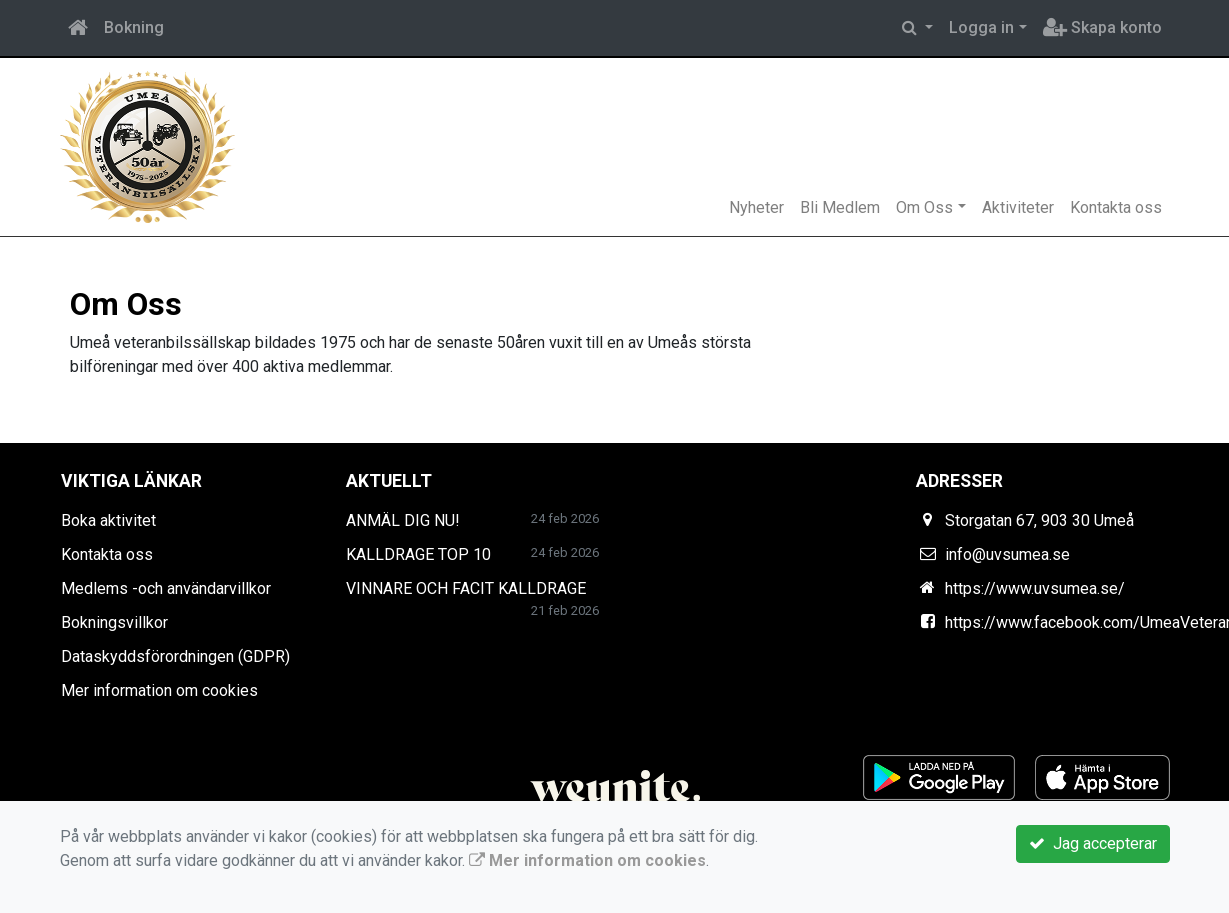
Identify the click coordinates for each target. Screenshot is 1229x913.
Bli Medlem (840, 207)
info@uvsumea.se (1007, 554)
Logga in (981, 27)
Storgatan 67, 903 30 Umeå (1039, 520)
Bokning (134, 27)
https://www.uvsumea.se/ (1035, 588)
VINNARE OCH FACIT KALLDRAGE (466, 588)
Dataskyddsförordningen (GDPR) (175, 656)
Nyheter (756, 207)
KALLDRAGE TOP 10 (418, 554)
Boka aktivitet (108, 520)
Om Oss (924, 207)
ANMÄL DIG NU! (403, 520)
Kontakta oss (1116, 207)
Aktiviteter (1018, 207)
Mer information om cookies (159, 690)
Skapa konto (1102, 27)
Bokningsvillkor (114, 622)
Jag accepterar (1093, 843)
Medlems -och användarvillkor (166, 588)
